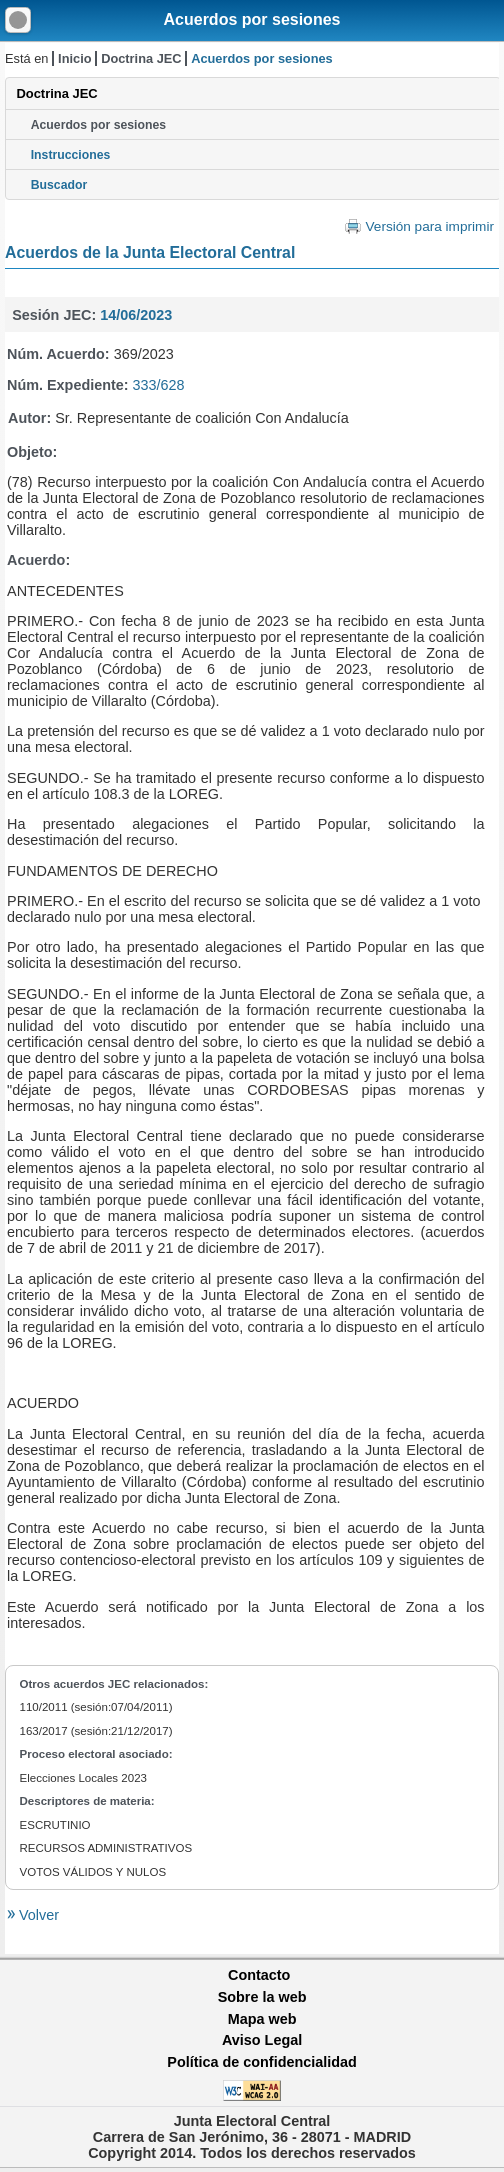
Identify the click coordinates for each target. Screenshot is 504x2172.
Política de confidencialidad (262, 2062)
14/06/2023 (136, 315)
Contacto (259, 1975)
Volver (37, 1915)
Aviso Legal (262, 2040)
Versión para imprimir (430, 226)
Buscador (59, 185)
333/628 (159, 385)
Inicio (74, 58)
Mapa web (262, 2019)
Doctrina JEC (141, 58)
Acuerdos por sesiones (252, 19)
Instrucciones (71, 155)
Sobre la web (262, 1997)
